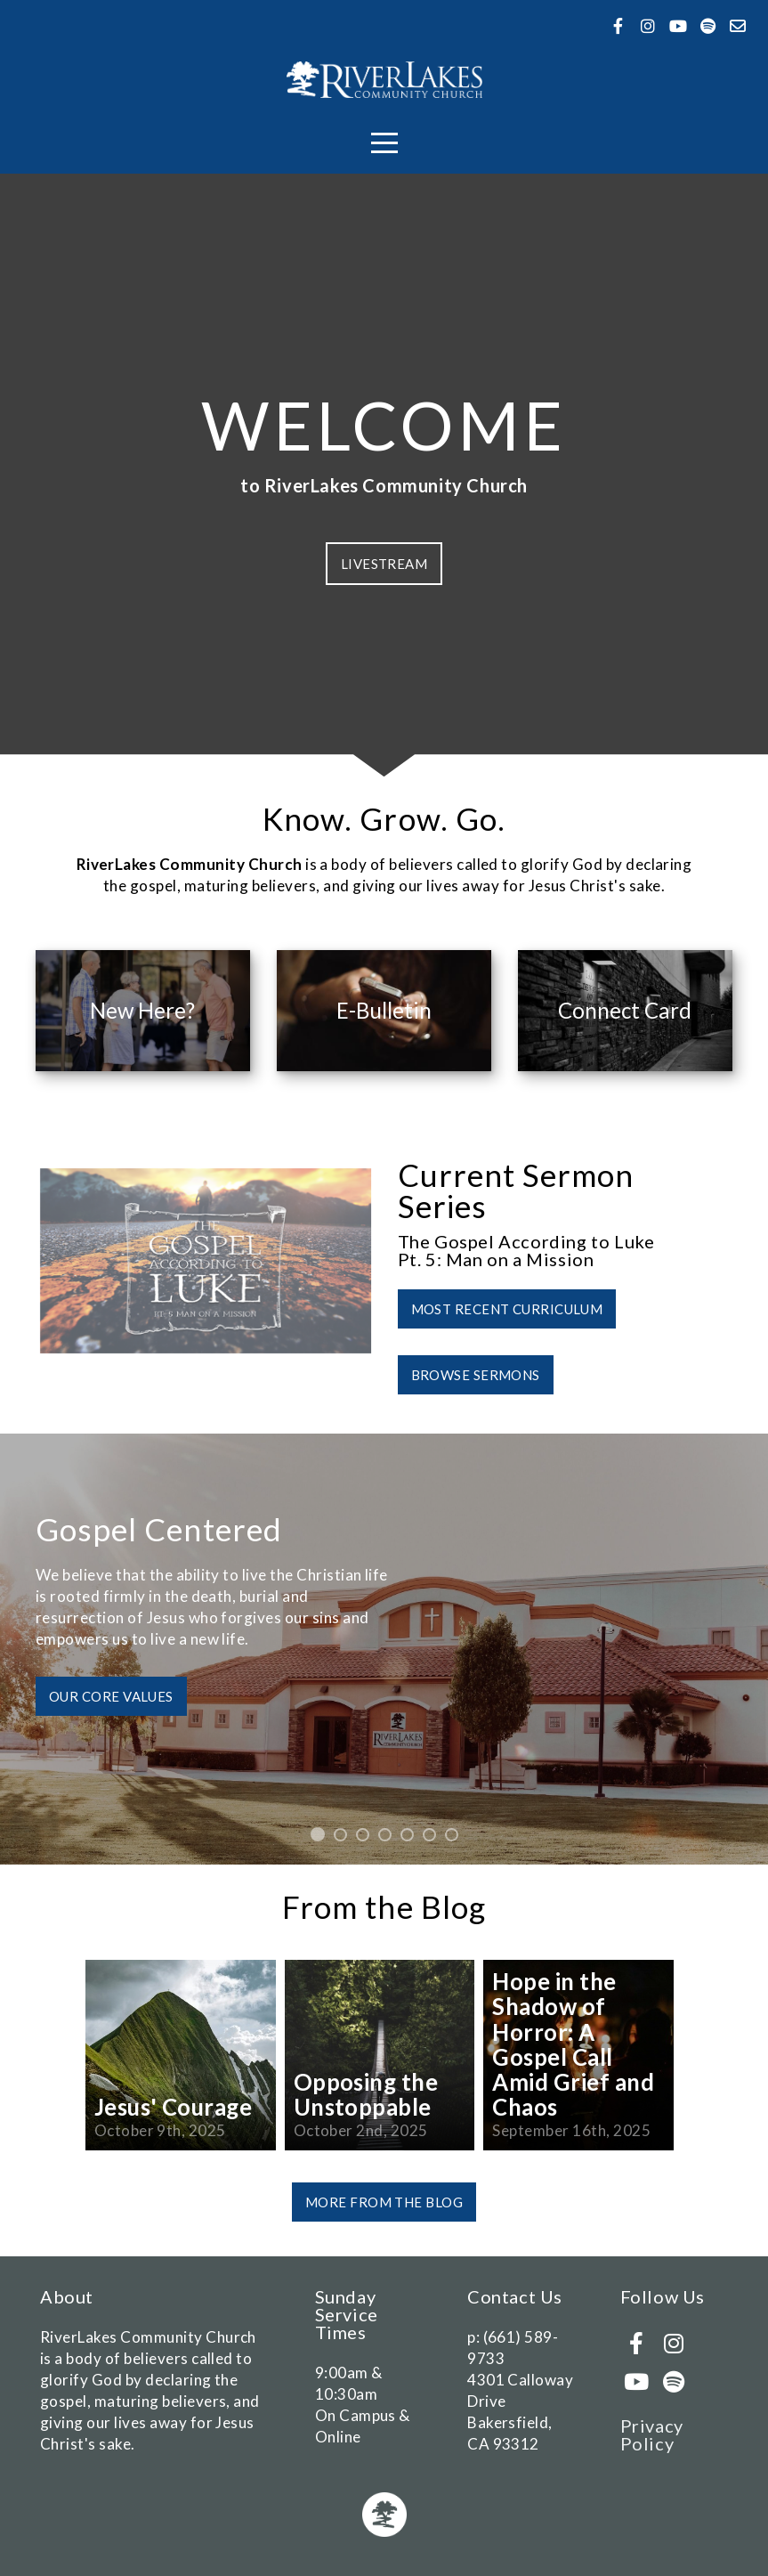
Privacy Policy (651, 2434)
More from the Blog (384, 2202)
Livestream (384, 564)
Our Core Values (111, 1696)
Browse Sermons (475, 1375)
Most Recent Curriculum (507, 1309)
